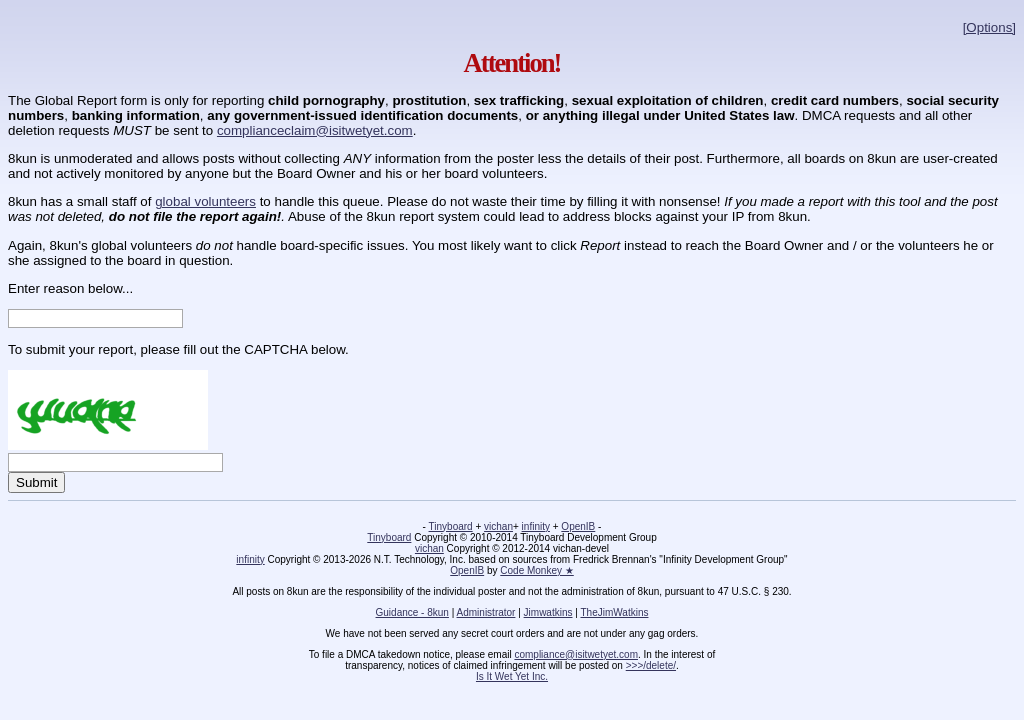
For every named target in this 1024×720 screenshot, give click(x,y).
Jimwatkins (548, 612)
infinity (536, 526)
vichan (498, 526)
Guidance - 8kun (412, 612)
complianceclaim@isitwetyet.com (315, 130)
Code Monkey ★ (536, 570)
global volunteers (205, 201)
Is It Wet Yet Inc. (512, 676)
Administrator (486, 612)
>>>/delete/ (651, 665)
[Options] (989, 27)
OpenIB (578, 526)
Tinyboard (451, 526)
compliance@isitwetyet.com (576, 654)
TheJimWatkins (614, 612)
